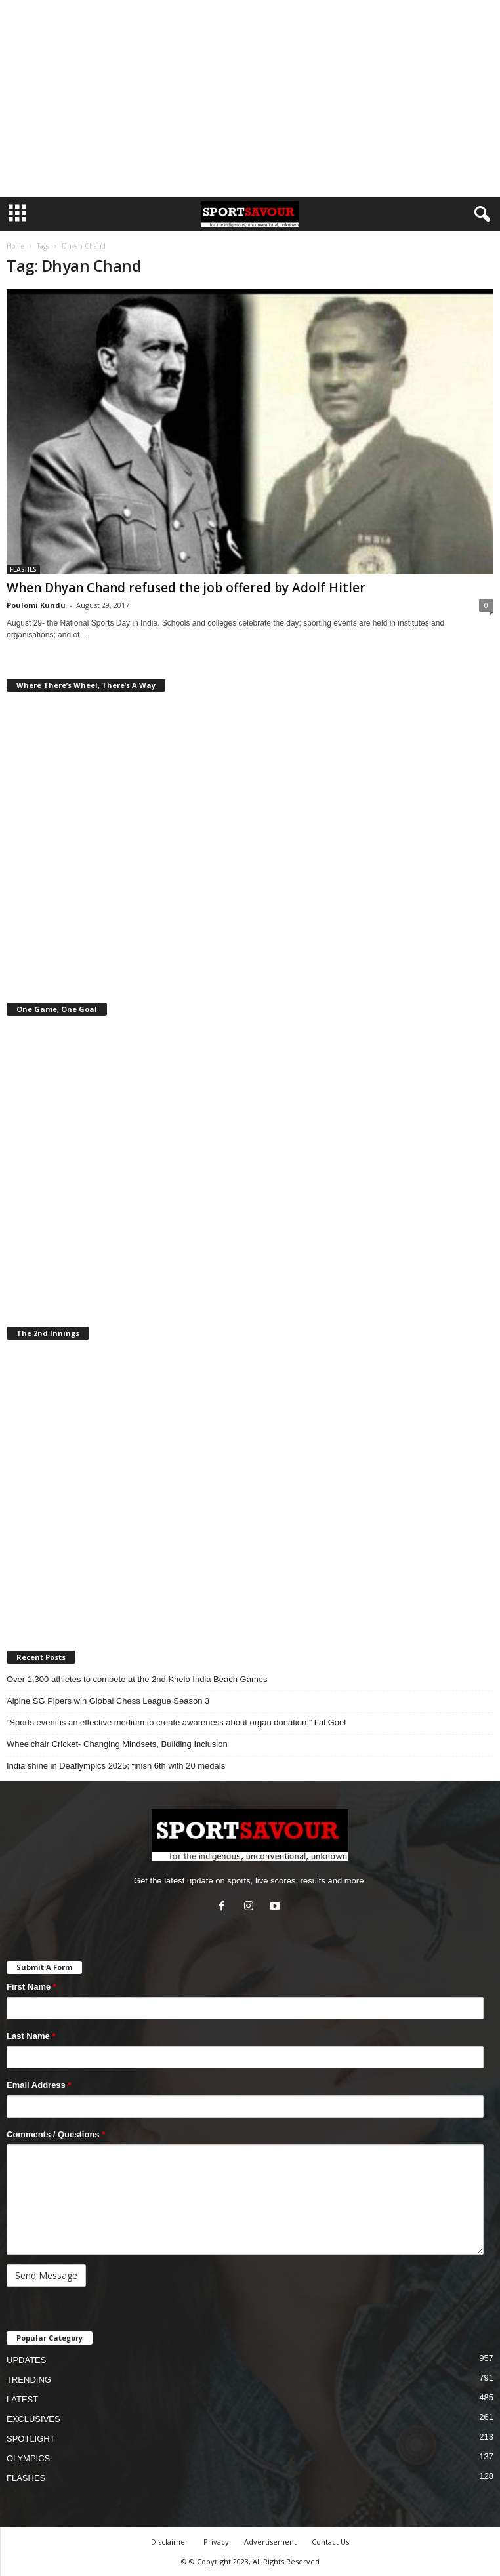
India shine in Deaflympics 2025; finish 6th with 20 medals (116, 1766)
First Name (31, 1987)
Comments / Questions (56, 2134)
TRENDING (29, 2380)
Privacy (216, 2541)
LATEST (22, 2399)
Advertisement (270, 2541)
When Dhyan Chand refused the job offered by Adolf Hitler (186, 587)
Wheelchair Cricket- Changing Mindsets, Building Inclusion (117, 1744)
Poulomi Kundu (36, 605)
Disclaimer (169, 2541)
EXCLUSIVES (33, 2419)
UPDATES (26, 2360)
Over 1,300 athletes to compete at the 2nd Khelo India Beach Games (137, 1679)
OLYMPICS (28, 2458)
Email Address (39, 2085)
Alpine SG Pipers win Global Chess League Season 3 (108, 1701)
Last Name (31, 2036)
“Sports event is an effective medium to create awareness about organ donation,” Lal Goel (176, 1722)
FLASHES (23, 569)
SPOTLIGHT (31, 2439)
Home (15, 246)
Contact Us (330, 2541)
